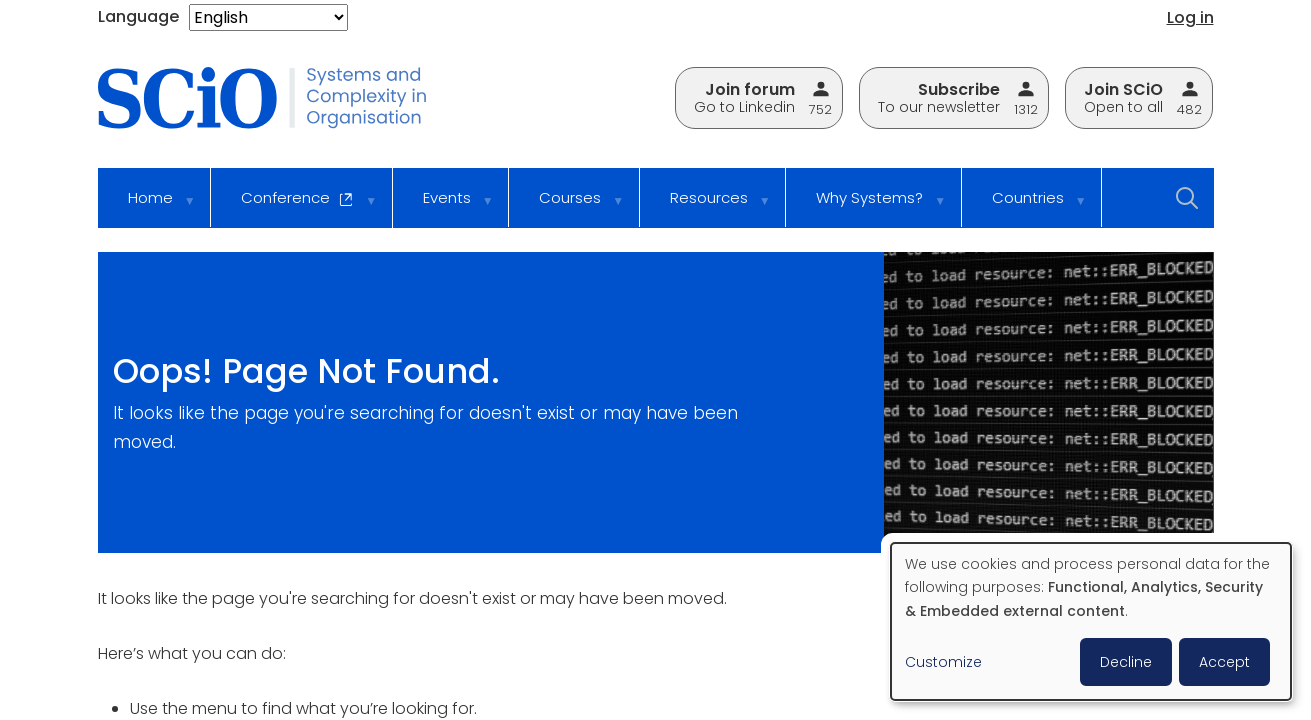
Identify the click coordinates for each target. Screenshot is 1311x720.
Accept (1224, 662)
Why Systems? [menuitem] (867, 207)
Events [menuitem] (445, 207)
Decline (1126, 662)
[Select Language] (268, 17)
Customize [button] (943, 662)
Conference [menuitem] (295, 207)
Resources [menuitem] (707, 207)
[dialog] (1091, 621)
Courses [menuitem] (568, 207)
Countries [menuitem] (1026, 207)
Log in (1190, 17)
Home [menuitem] (148, 207)
